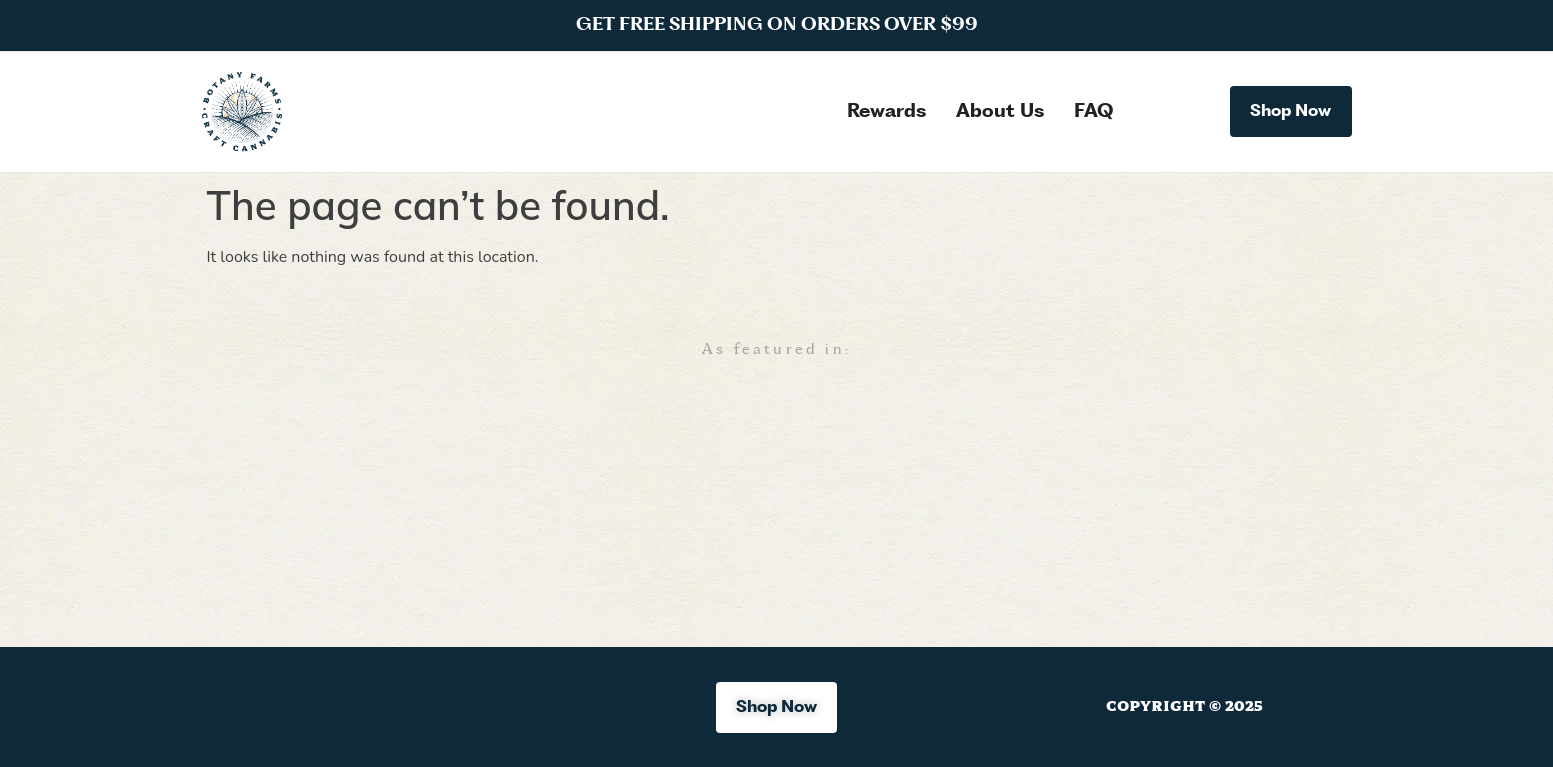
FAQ (1093, 112)
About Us (1000, 112)
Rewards (886, 112)
